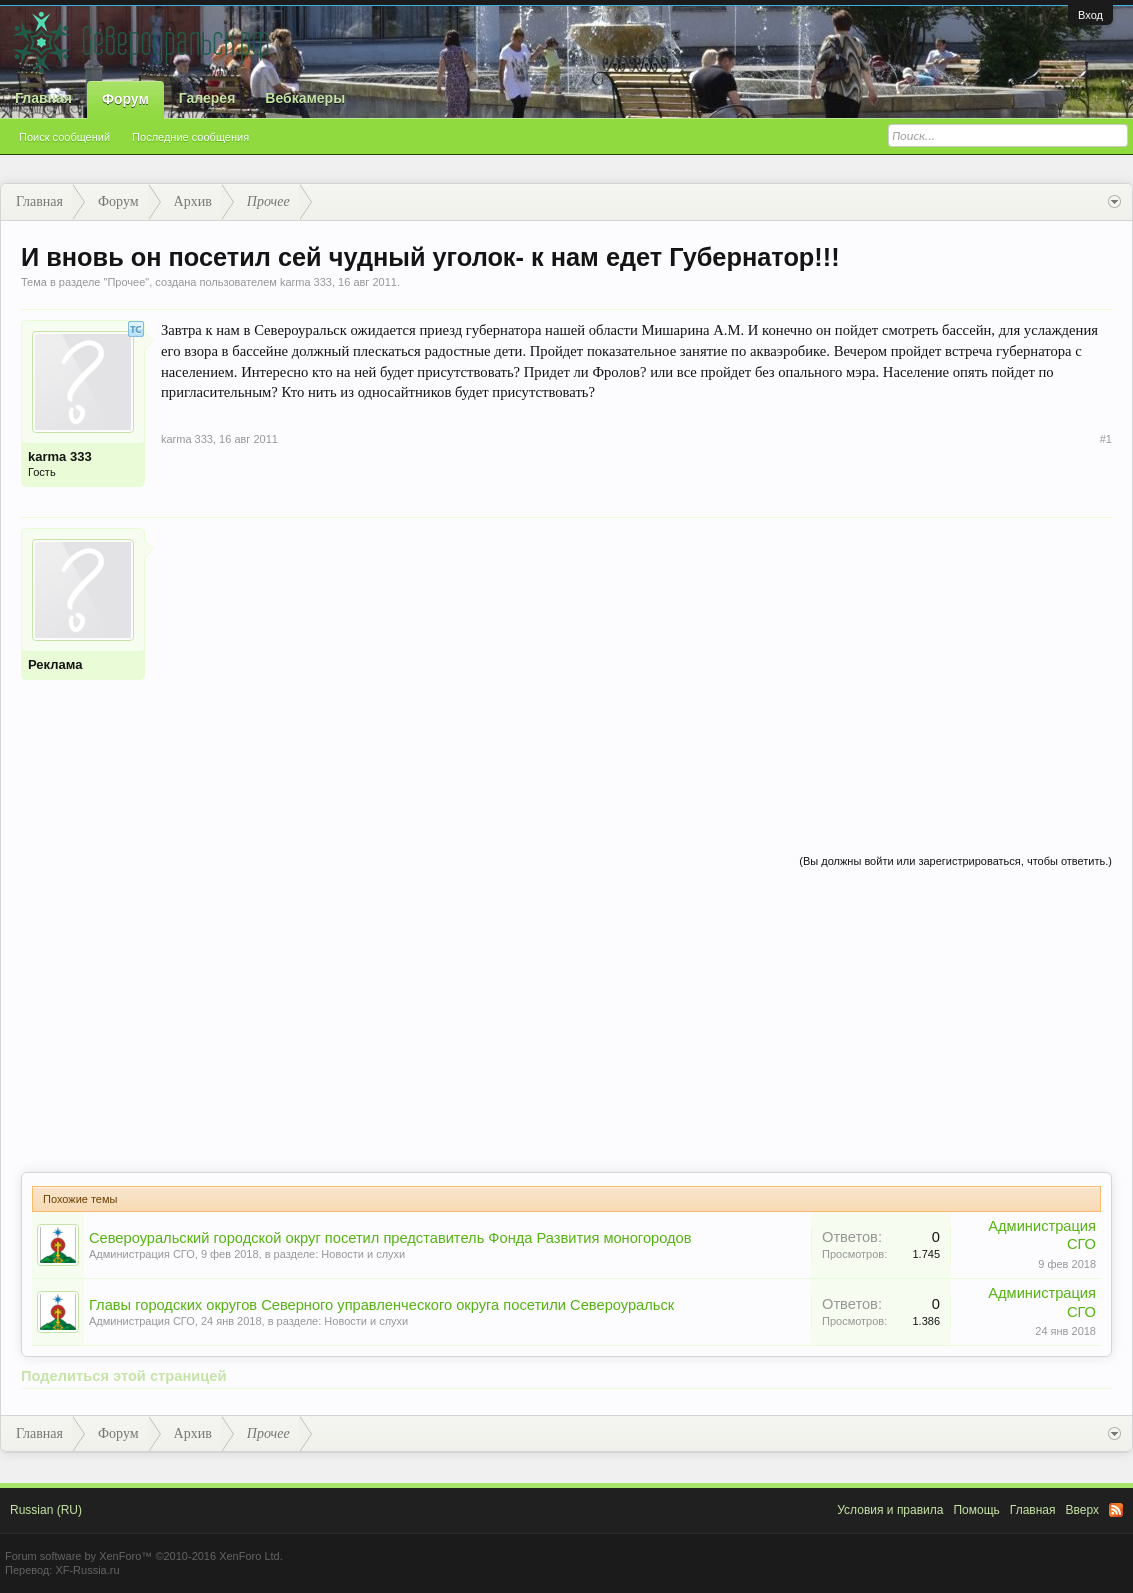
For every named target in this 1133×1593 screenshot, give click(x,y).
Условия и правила (890, 1510)
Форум (125, 99)
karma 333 (306, 282)
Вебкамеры (305, 98)
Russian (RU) (46, 1510)
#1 (1106, 439)
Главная (43, 98)
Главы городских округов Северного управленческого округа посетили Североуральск (381, 1305)
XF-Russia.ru (87, 1570)
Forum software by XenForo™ (144, 1556)
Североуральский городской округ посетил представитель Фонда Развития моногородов (390, 1238)
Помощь (976, 1510)
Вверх (1082, 1510)
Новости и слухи (363, 1254)
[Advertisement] (636, 668)
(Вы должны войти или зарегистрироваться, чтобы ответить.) (955, 861)
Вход (1090, 15)
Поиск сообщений (64, 137)
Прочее (126, 282)
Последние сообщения (190, 137)
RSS (1116, 1510)
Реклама (55, 664)
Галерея (207, 98)
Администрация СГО (142, 1254)
